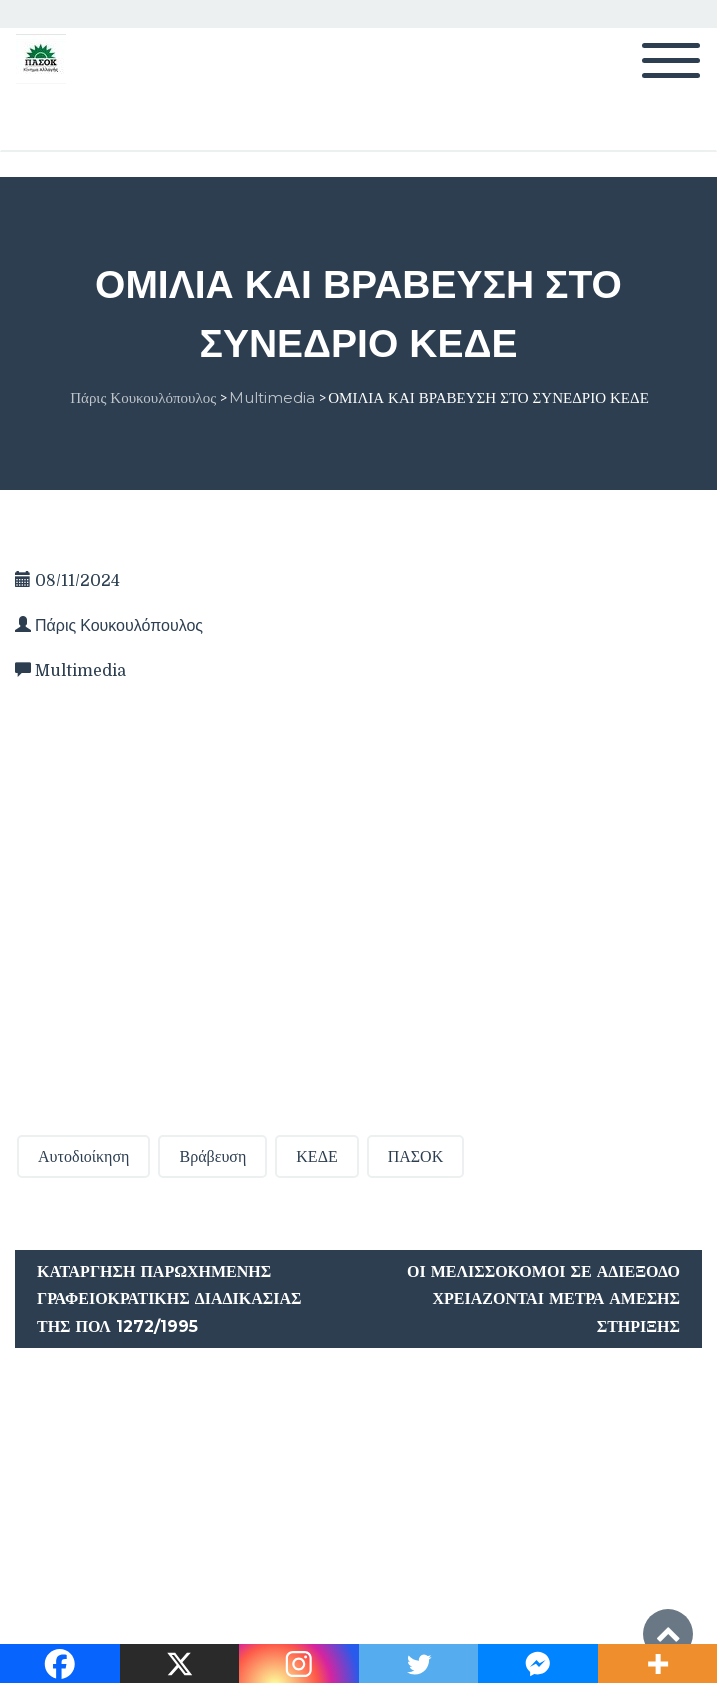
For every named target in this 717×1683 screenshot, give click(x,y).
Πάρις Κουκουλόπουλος (119, 626)
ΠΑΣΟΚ (416, 1156)
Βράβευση (212, 1156)
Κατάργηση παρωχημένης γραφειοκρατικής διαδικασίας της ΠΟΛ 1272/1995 (169, 1298)
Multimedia (80, 671)
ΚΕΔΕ (316, 1156)
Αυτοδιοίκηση (83, 1156)
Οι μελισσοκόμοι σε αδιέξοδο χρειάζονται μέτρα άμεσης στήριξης (543, 1298)
